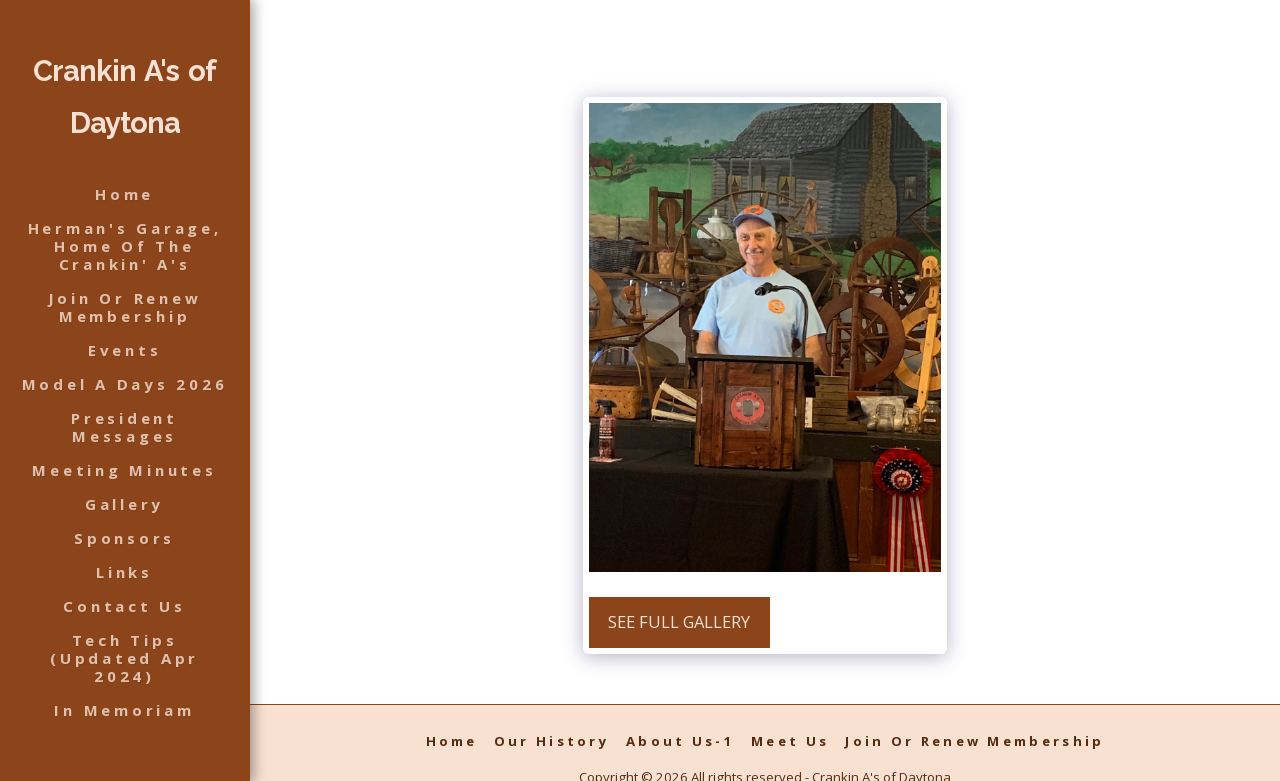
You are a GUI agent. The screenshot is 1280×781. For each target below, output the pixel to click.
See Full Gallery (679, 621)
